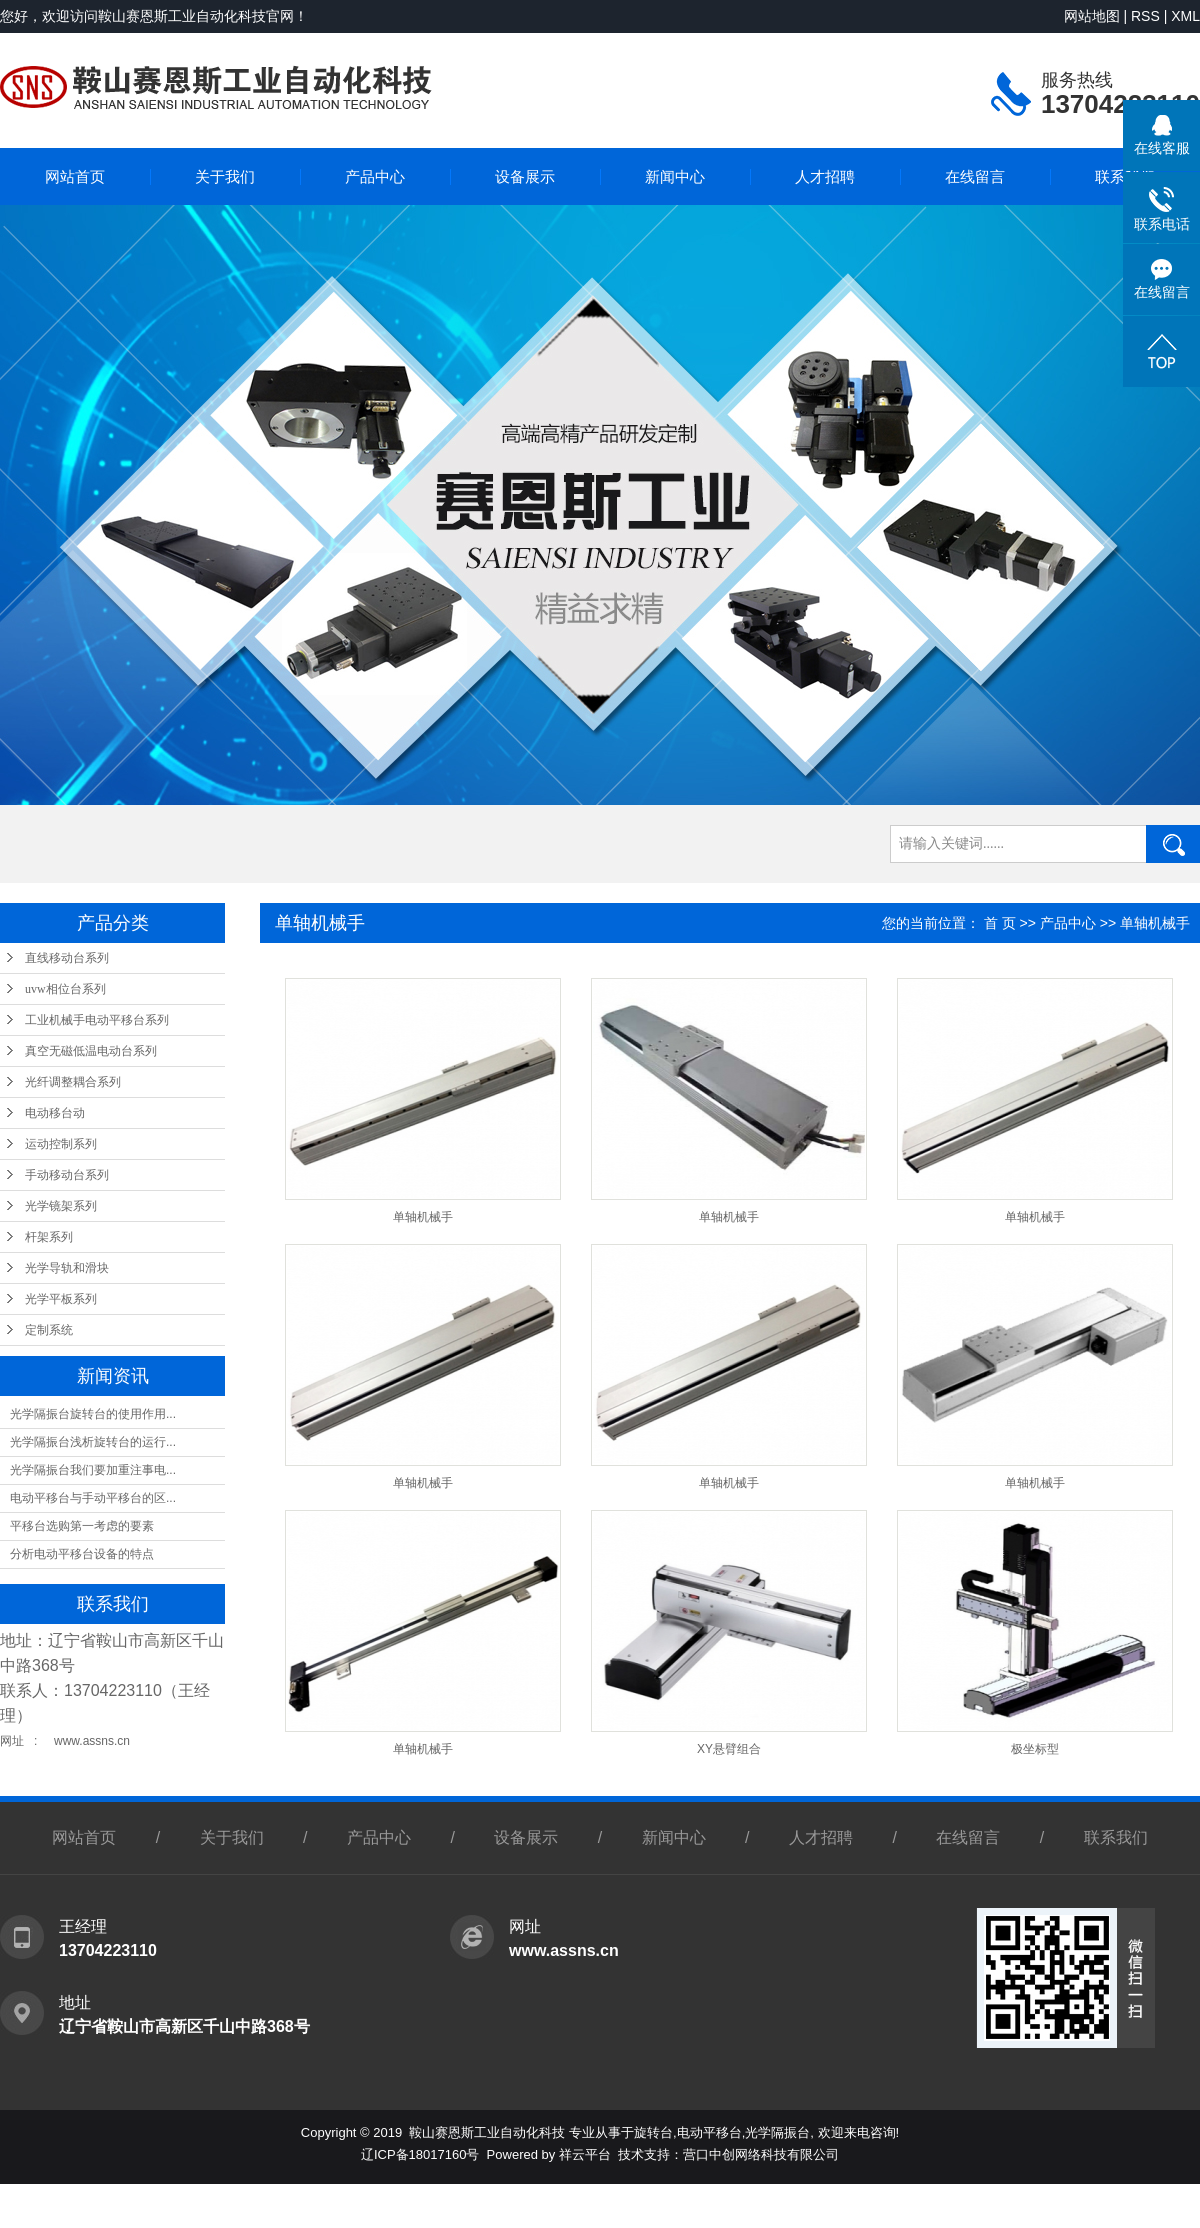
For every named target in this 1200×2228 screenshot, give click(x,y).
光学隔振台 (777, 2132)
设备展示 (525, 176)
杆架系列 (49, 1237)
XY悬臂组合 (729, 1749)
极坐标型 (1035, 1749)
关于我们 (225, 176)
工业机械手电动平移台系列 (97, 1020)
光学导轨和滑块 (67, 1268)
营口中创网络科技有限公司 (761, 2154)
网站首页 (75, 176)
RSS (1145, 16)
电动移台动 (55, 1113)
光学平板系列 (61, 1299)
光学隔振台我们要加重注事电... (93, 1470)
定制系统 (49, 1330)
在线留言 (975, 176)
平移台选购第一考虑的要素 (82, 1526)
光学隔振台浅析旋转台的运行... (93, 1442)
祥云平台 (585, 2154)
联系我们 (1116, 1837)
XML (1185, 16)
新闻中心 (675, 176)
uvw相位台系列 (65, 989)
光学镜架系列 (61, 1206)
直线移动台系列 (67, 958)
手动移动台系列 (67, 1175)
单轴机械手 (1155, 923)
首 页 (1000, 923)
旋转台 (653, 2132)
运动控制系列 (61, 1144)
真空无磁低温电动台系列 (91, 1051)
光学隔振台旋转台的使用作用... (93, 1414)
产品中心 (375, 176)
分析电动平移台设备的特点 (82, 1554)
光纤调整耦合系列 (73, 1082)
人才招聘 (825, 176)
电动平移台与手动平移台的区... (93, 1498)
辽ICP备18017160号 (420, 2154)
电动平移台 (709, 2132)
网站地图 (1092, 16)
